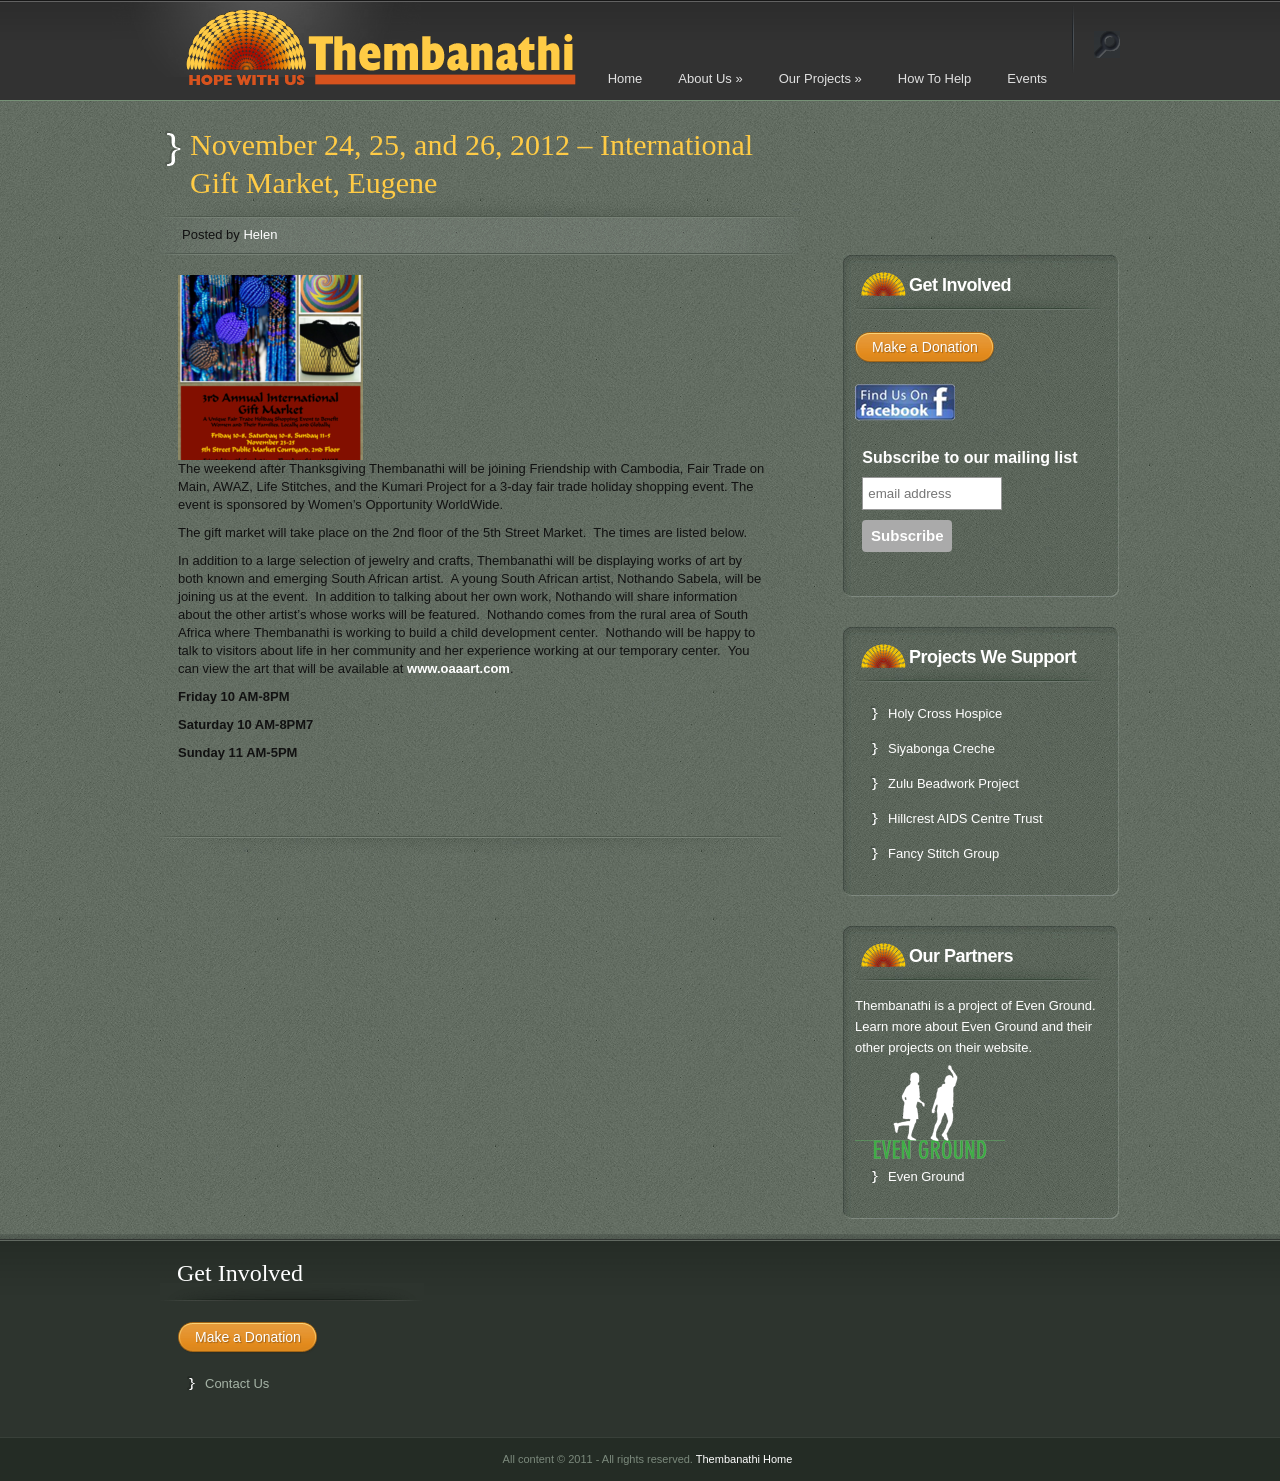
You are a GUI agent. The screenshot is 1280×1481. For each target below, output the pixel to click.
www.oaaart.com (458, 668)
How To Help (934, 78)
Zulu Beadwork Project (953, 783)
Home (625, 78)
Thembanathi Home (744, 1459)
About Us (710, 78)
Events (1027, 78)
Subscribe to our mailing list (969, 457)
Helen (260, 234)
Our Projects (820, 78)
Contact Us (237, 1383)
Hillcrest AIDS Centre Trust (965, 818)
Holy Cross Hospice (945, 713)
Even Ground (926, 1176)
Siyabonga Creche (941, 748)
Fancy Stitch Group (943, 853)
